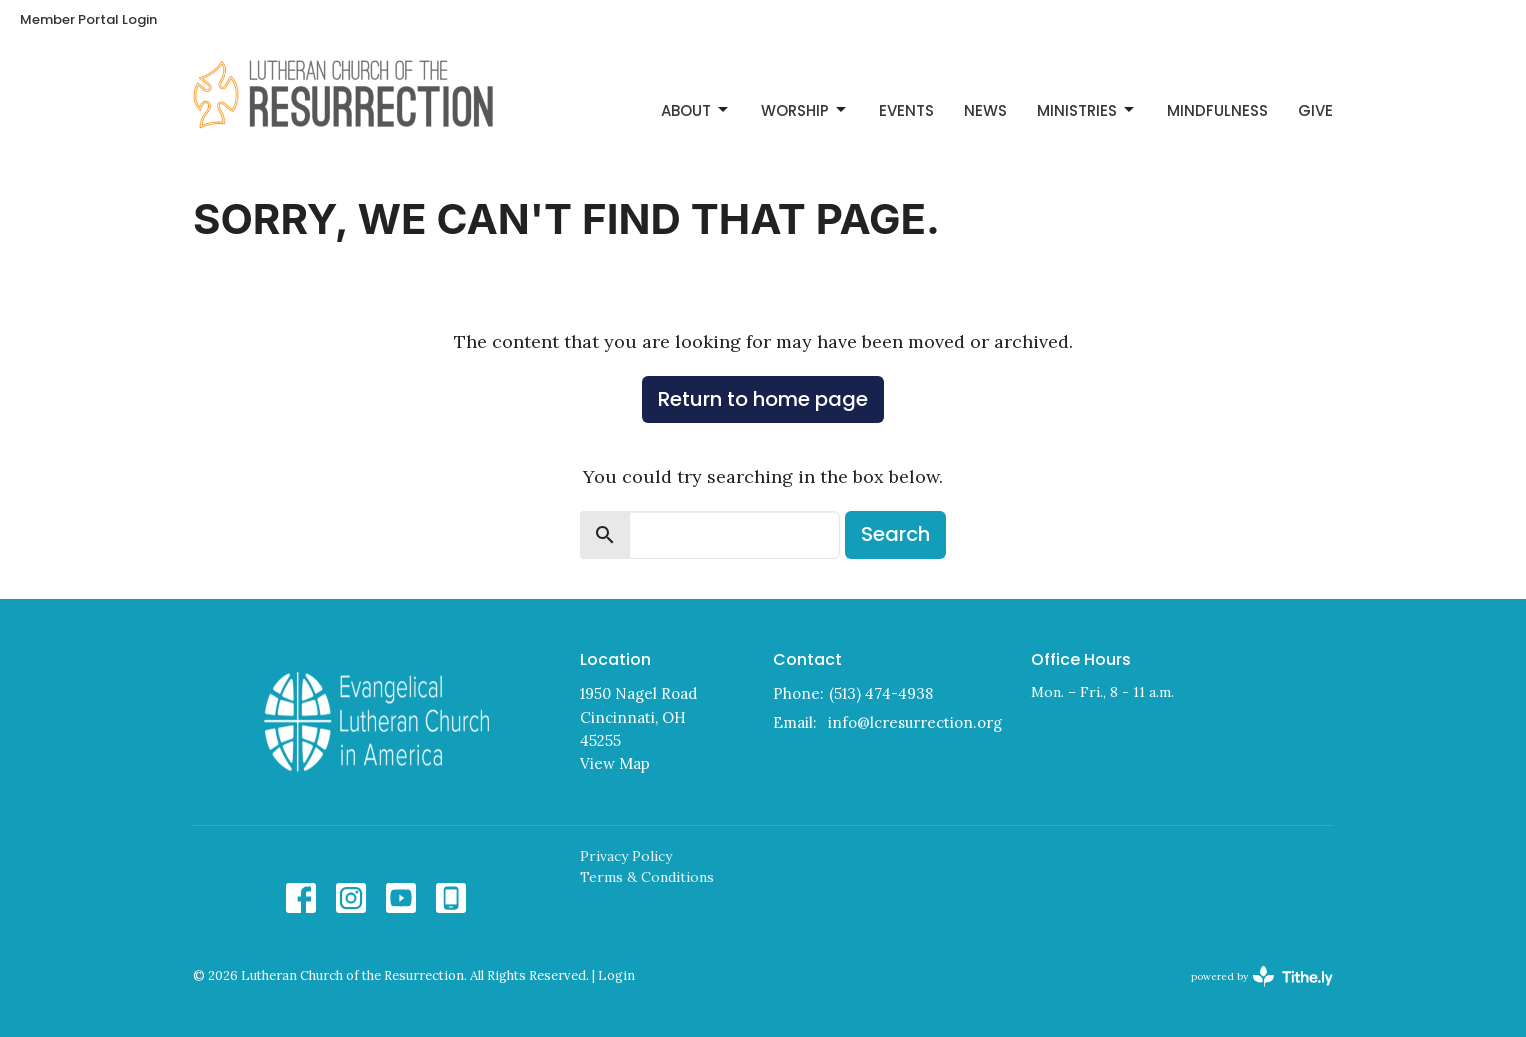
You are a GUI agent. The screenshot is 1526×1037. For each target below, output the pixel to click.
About (696, 110)
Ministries (1087, 110)
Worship (805, 110)
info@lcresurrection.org (915, 722)
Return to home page (763, 399)
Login (616, 975)
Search (895, 534)
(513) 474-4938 (881, 693)
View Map (615, 763)
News (985, 110)
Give (1315, 110)
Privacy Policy (626, 856)
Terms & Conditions (647, 877)
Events (906, 110)
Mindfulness (1217, 110)
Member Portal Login (88, 19)
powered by (1262, 976)
